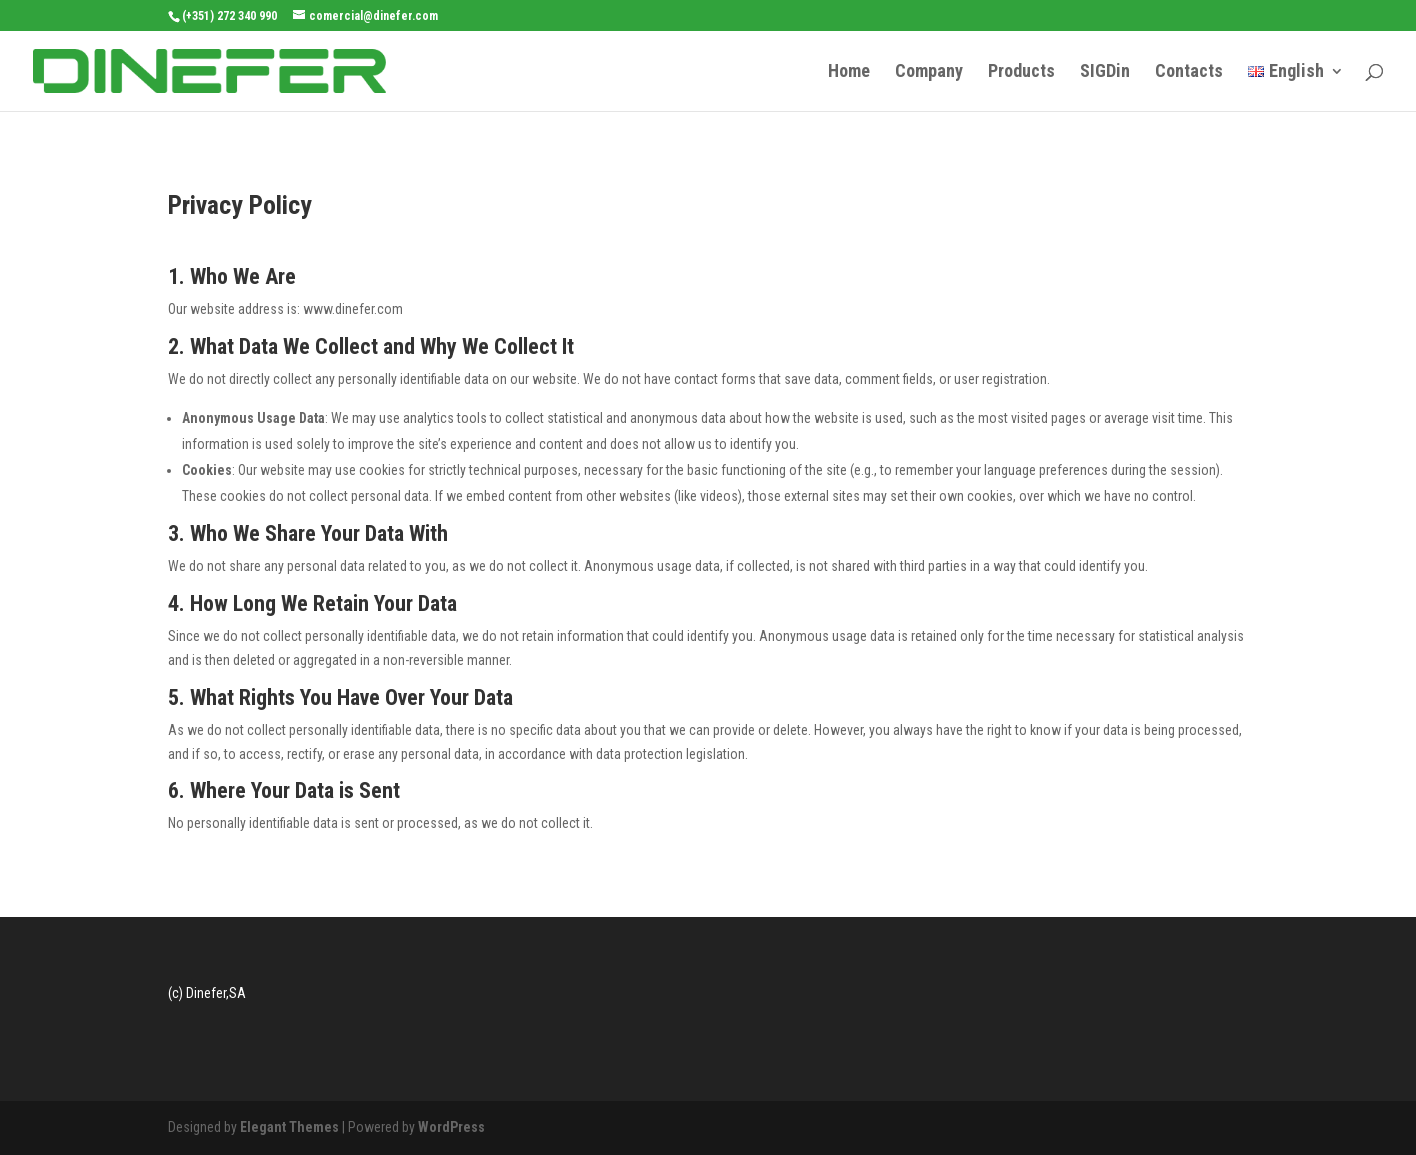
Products (1021, 72)
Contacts (1189, 72)
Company (929, 72)
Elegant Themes (289, 1127)
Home (849, 72)
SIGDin (1105, 72)
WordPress (451, 1127)
